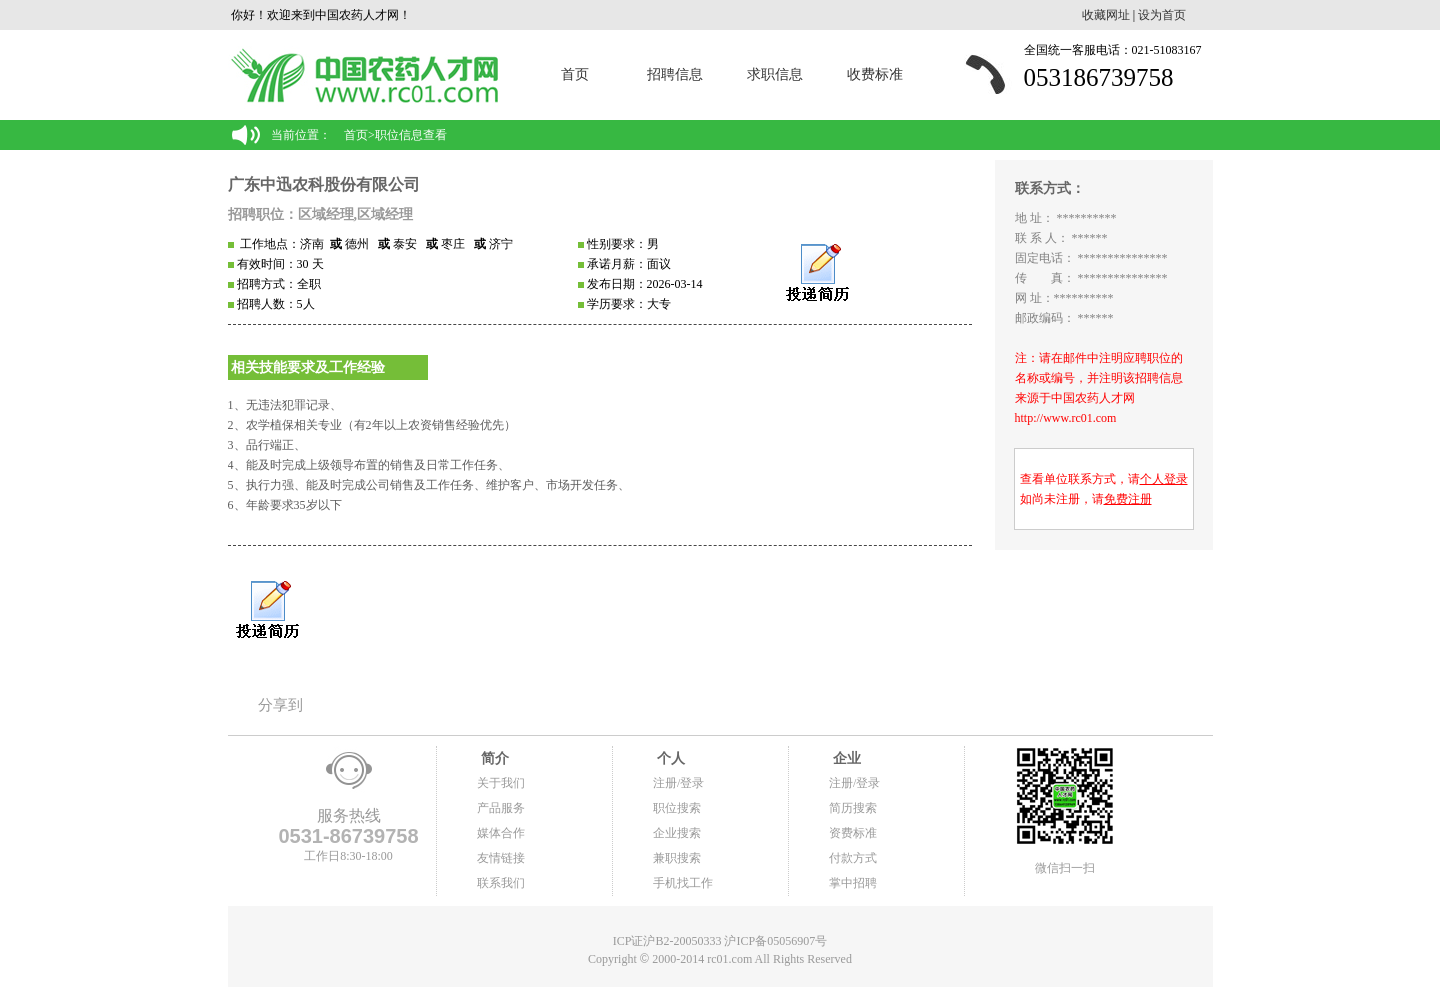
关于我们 (501, 783)
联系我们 (501, 883)
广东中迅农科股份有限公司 (324, 184)
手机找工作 (683, 883)
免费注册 (1128, 499)
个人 (669, 758)
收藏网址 (1106, 15)
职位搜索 (677, 808)
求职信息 (775, 74)
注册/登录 (678, 783)
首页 (575, 74)
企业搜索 (677, 833)
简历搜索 (853, 808)
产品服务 (501, 808)
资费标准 (853, 833)
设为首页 (1162, 15)
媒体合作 (501, 833)
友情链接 (501, 858)
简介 (493, 758)
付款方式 (853, 858)
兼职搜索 (677, 858)
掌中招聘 (853, 883)
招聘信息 (675, 74)
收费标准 (875, 74)
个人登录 (1164, 479)
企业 (845, 758)
